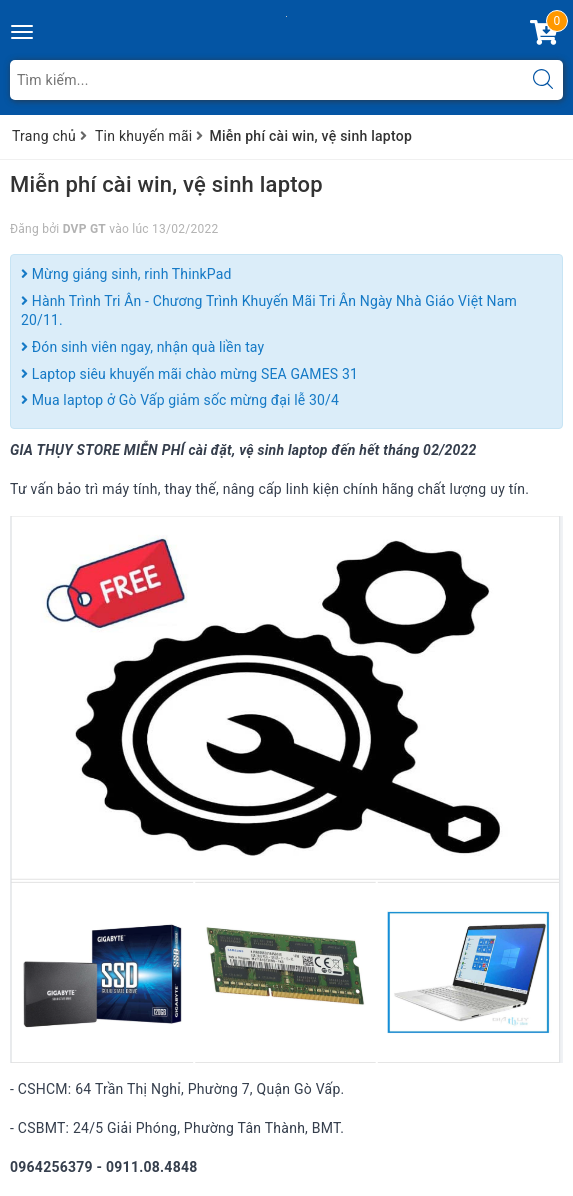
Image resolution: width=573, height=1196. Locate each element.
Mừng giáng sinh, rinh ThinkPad (126, 274)
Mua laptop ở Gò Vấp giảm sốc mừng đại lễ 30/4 (180, 400)
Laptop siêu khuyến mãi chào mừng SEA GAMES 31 (189, 374)
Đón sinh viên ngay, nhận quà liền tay (142, 347)
